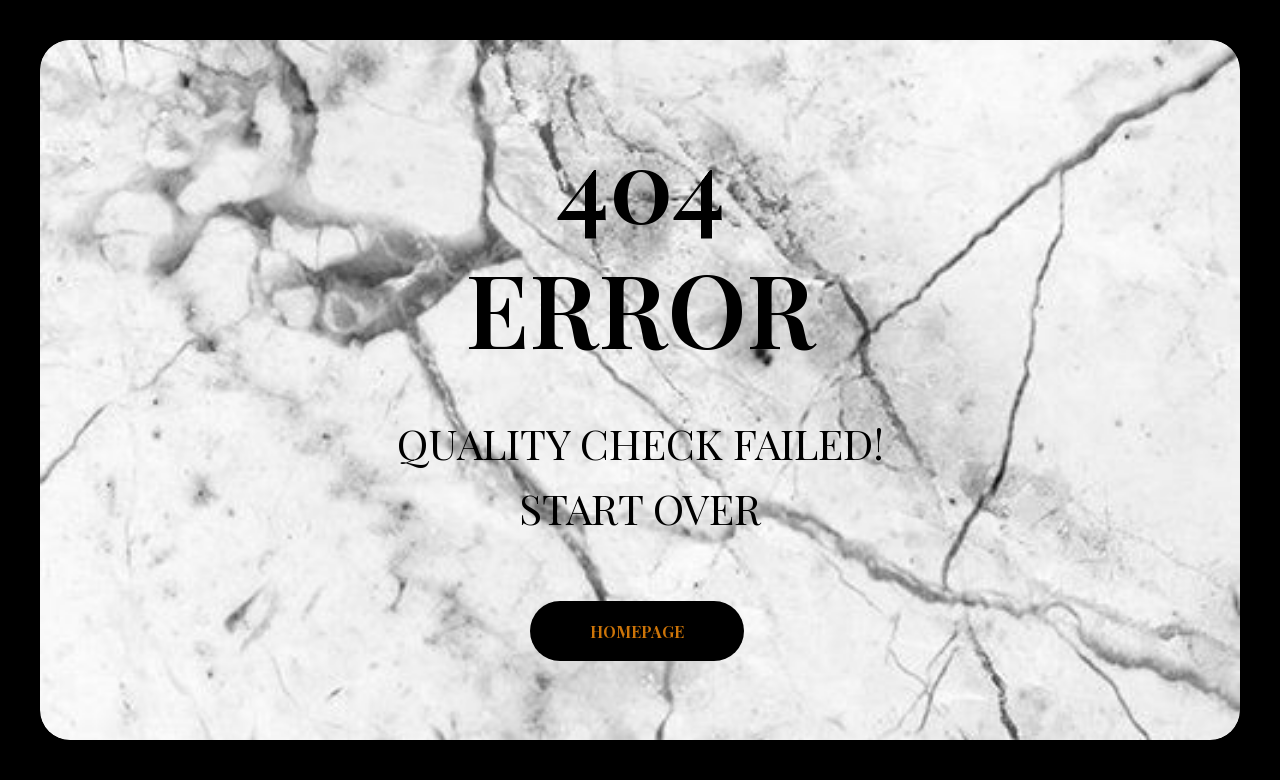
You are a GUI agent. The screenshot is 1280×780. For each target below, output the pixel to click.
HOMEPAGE (637, 631)
